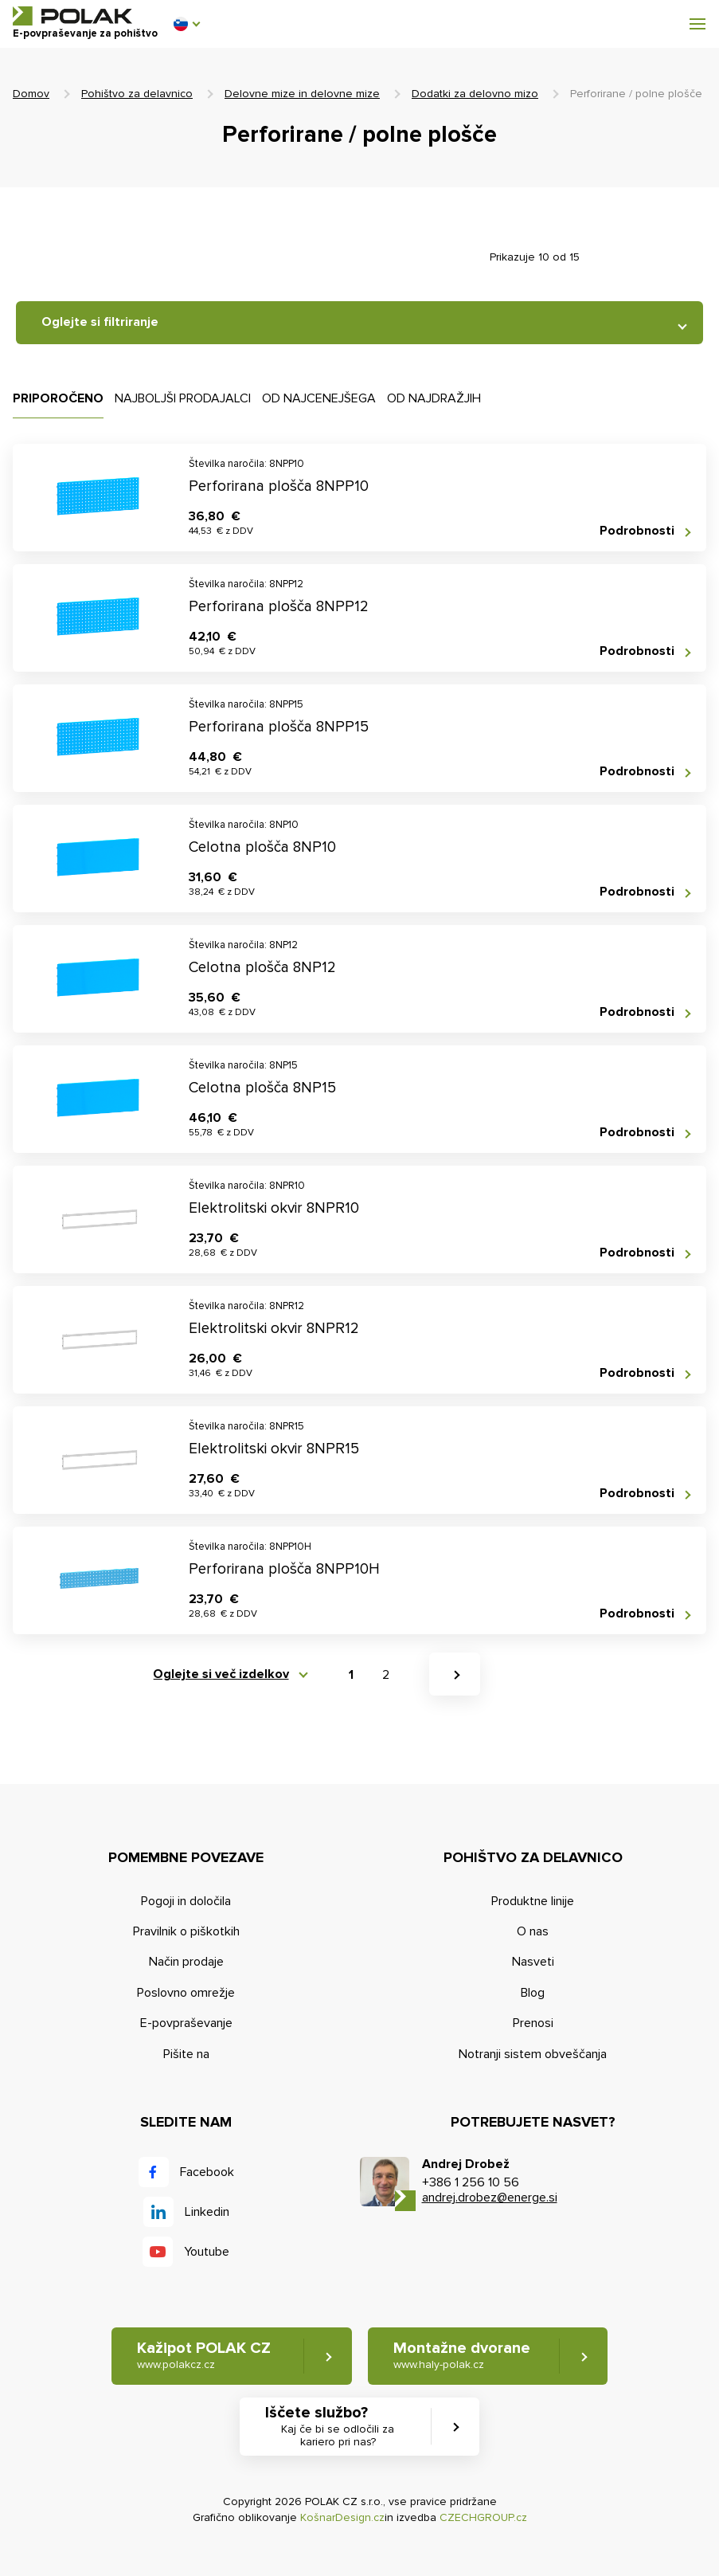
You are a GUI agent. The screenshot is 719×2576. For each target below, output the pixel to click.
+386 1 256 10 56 (470, 2182)
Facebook (207, 2172)
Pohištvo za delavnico (137, 93)
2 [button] (385, 1675)
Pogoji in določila (186, 1901)
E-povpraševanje (186, 2023)
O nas (533, 1931)
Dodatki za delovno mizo (475, 93)
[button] (186, 24)
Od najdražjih (434, 398)
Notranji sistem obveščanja (533, 2054)
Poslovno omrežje (186, 1993)
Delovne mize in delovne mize (302, 93)
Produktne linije (532, 1901)
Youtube (206, 2252)
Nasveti (533, 1962)
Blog (533, 1993)
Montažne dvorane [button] (461, 2355)
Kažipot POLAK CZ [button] (204, 2355)
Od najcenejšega (319, 398)
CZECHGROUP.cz (483, 2517)
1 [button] (351, 1675)
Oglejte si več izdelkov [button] (221, 1674)
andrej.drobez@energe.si (489, 2197)
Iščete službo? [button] (338, 2427)
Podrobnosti (637, 531)
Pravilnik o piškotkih (186, 1931)
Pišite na (186, 2054)
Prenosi (533, 2023)
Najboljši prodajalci (183, 398)
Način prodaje (186, 1962)
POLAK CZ (72, 15)
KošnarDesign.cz (342, 2517)
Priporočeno (58, 398)
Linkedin (207, 2212)
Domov (31, 93)
